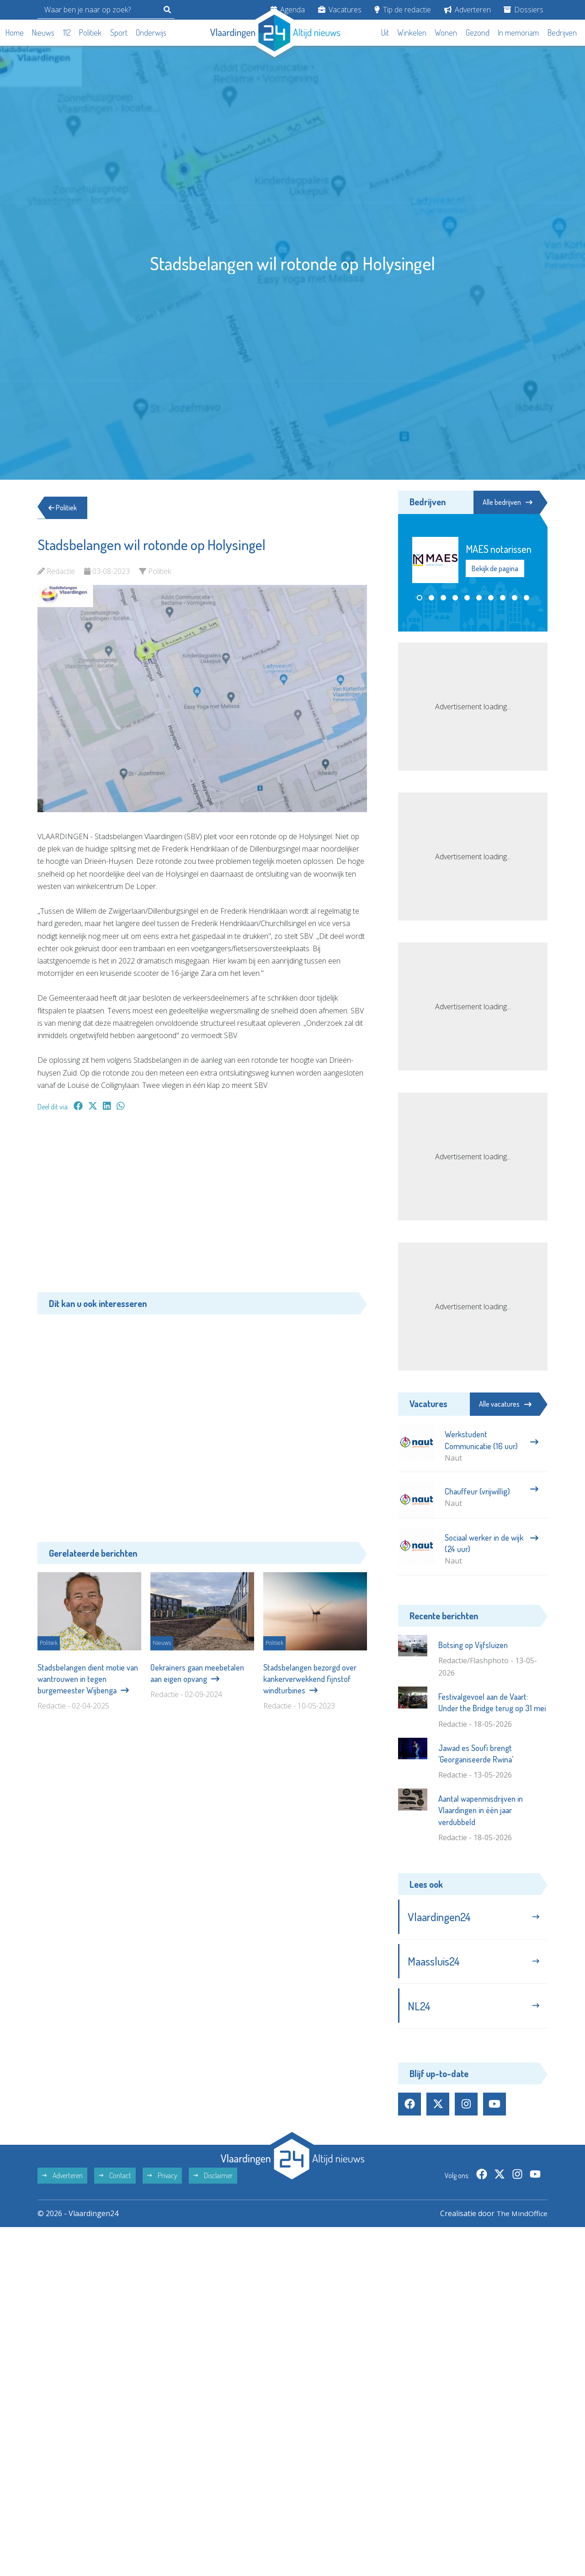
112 (67, 32)
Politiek (90, 32)
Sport (119, 32)
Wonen (446, 32)
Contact (115, 2178)
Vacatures (340, 10)
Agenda (288, 10)
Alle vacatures (505, 1403)
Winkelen (411, 32)
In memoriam (518, 32)
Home (14, 32)
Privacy (162, 2178)
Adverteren (467, 10)
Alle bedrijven (506, 502)
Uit (385, 32)
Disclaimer (213, 2178)
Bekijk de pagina (495, 568)
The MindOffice (521, 2217)
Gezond (477, 32)
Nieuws (43, 32)
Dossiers (523, 10)
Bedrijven (562, 32)
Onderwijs (151, 32)
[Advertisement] (202, 1206)
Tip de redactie (402, 10)
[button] (419, 598)
